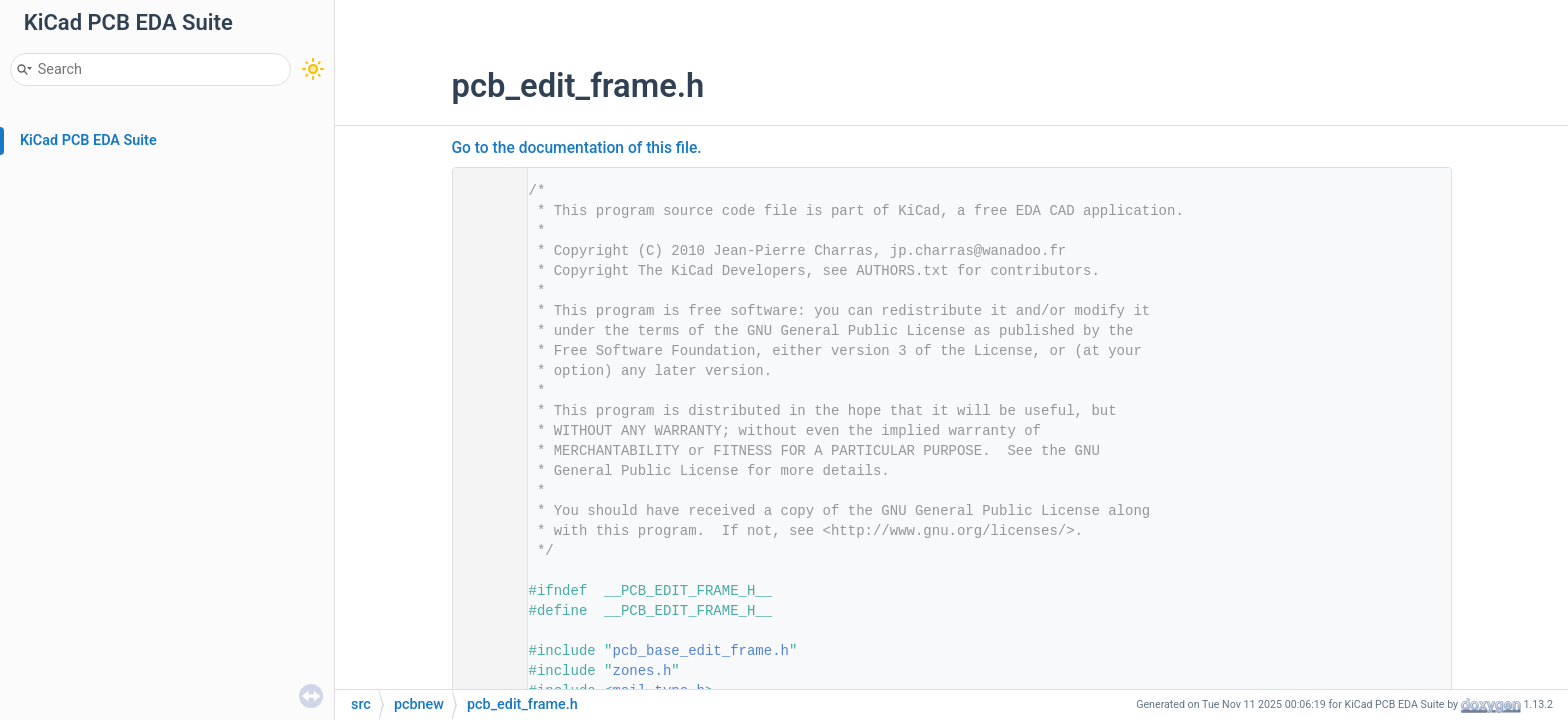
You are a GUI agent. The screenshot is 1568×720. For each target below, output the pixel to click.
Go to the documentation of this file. (577, 148)
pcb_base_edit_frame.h (701, 651)
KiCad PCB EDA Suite (88, 140)
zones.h (642, 671)
